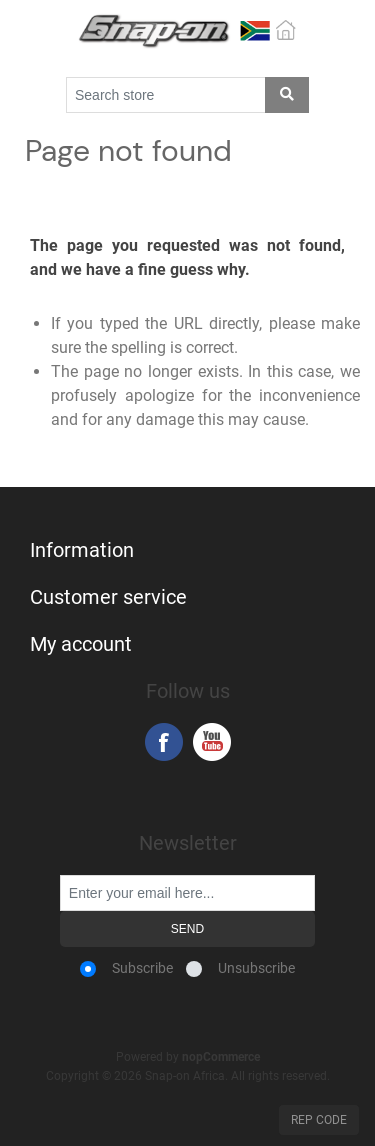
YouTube (212, 742)
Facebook (164, 742)
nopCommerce (221, 1057)
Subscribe (142, 968)
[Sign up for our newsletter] (187, 893)
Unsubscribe (256, 968)
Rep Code (319, 1120)
